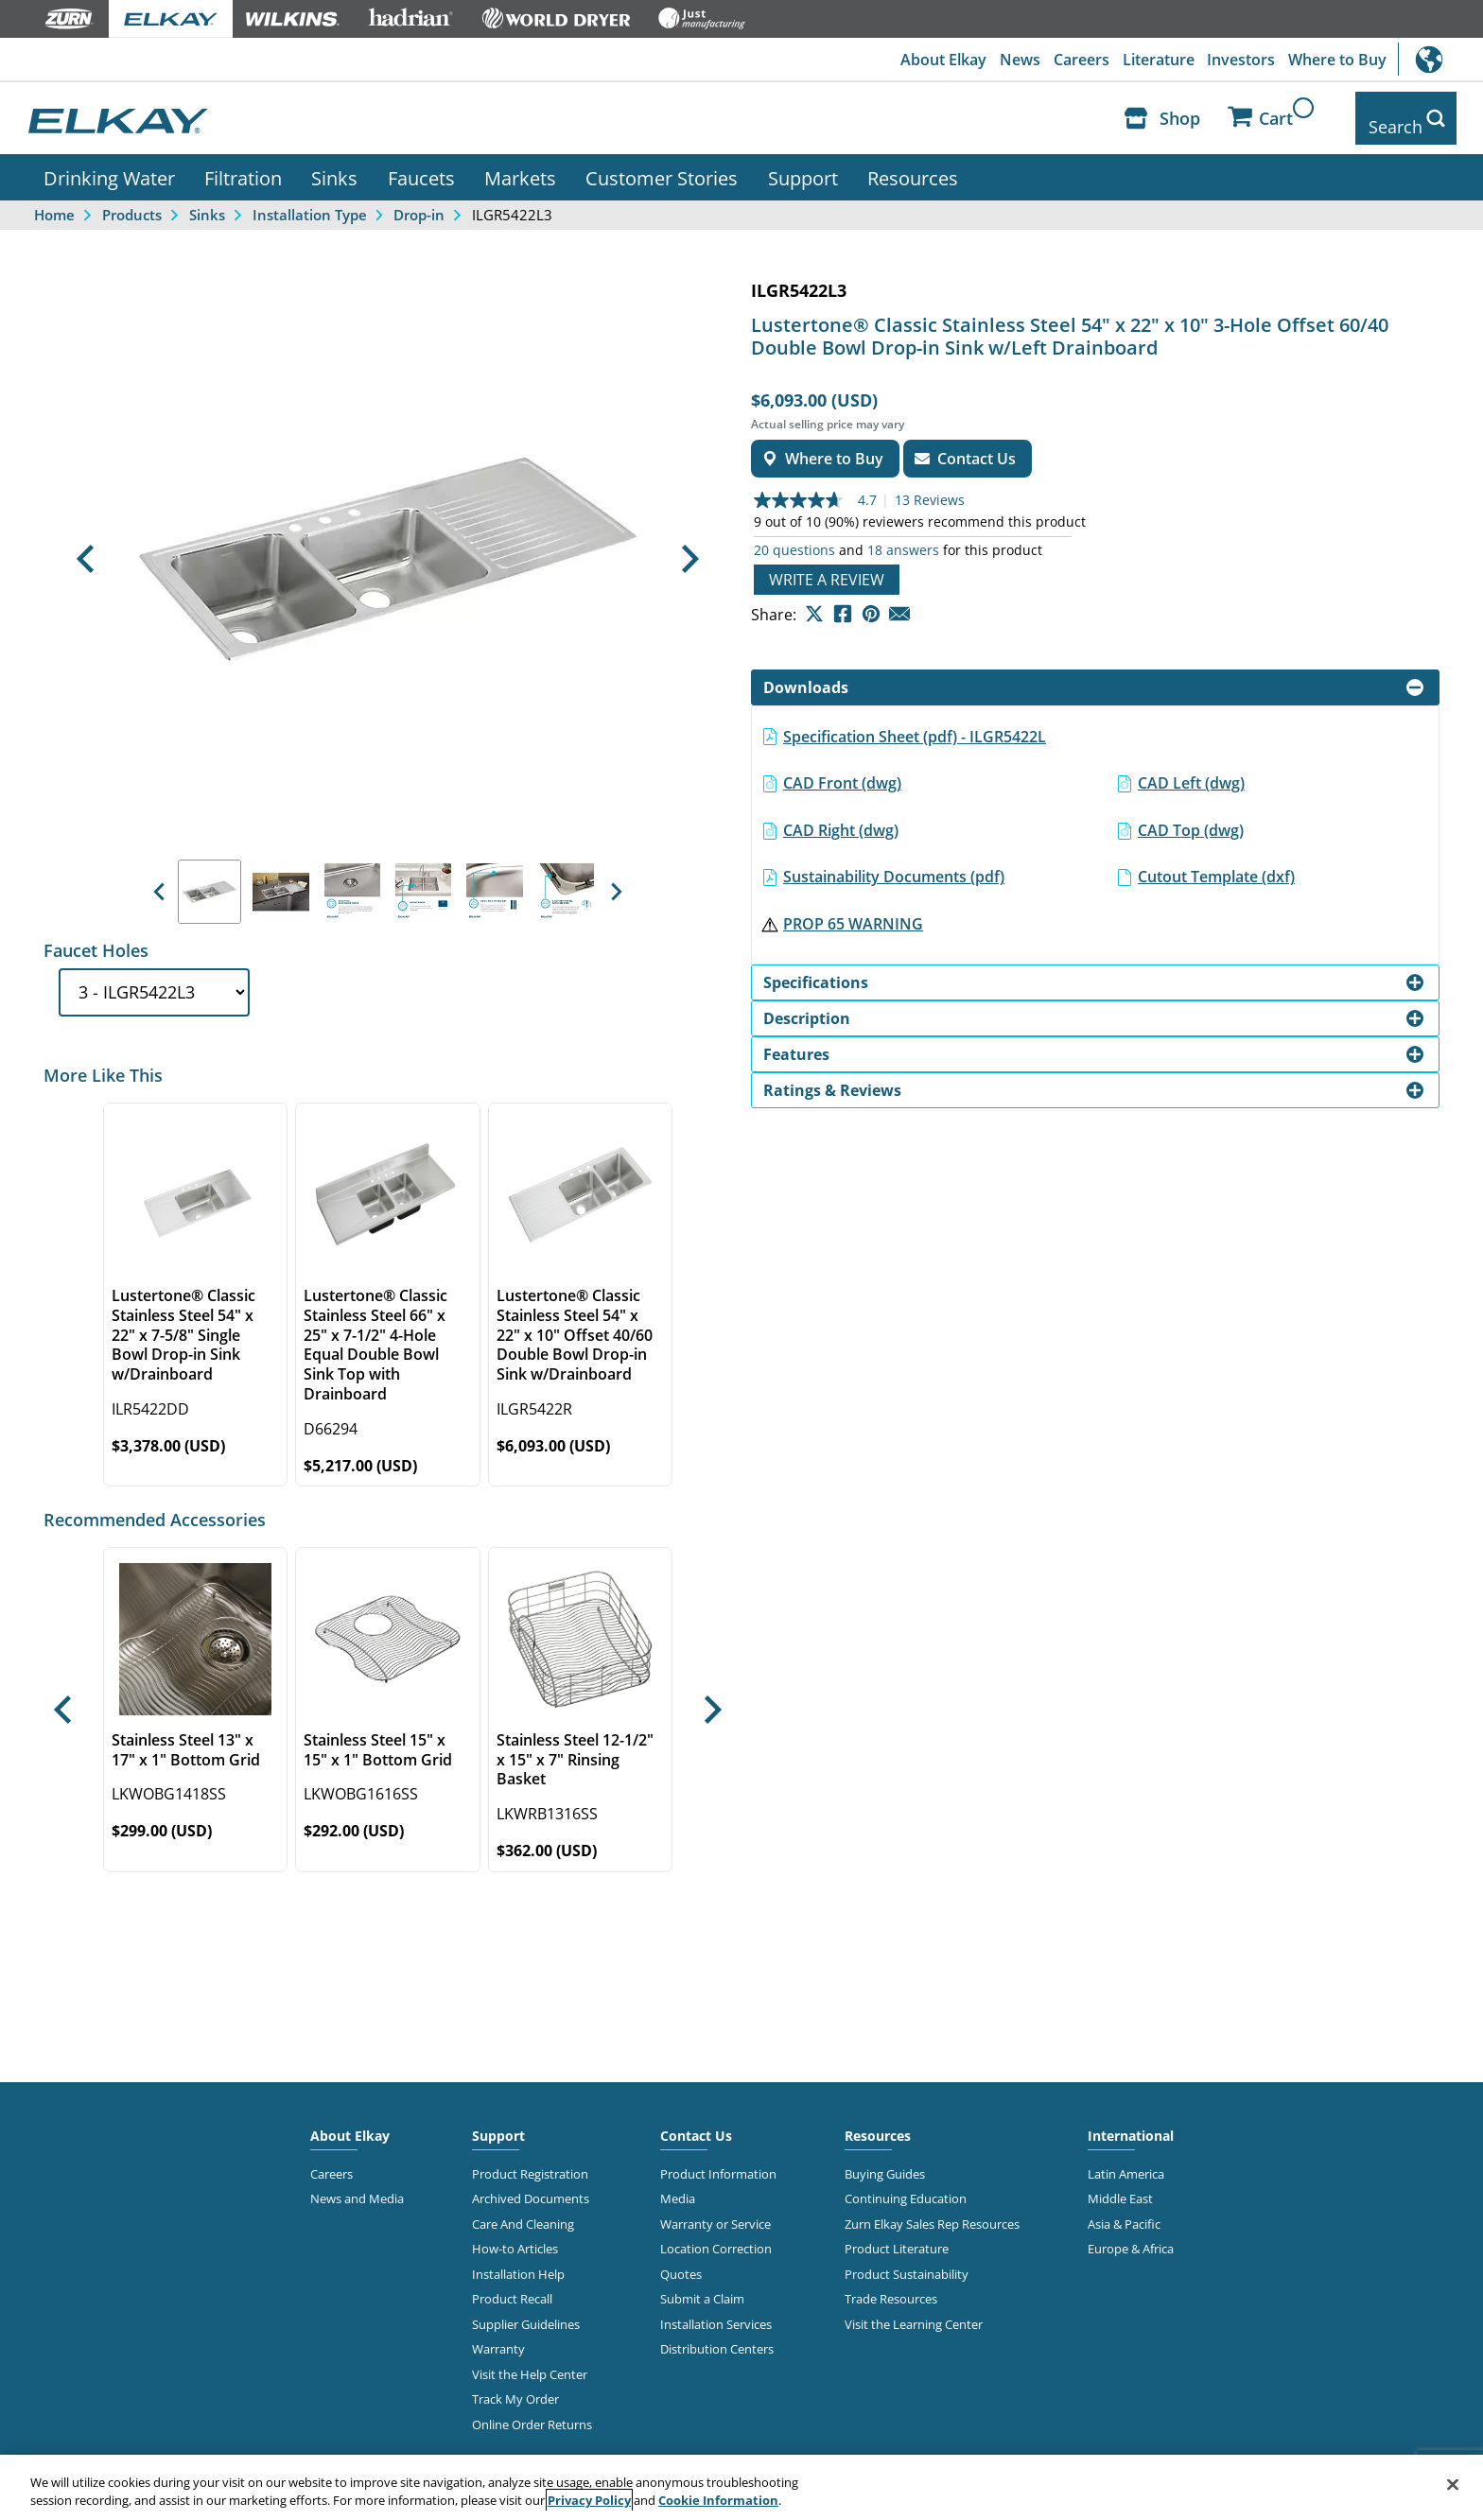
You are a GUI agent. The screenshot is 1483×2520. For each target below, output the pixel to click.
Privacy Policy (589, 2500)
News (1010, 59)
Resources (912, 163)
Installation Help (518, 2259)
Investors (1238, 59)
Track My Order (515, 2384)
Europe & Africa (1131, 2235)
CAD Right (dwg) (841, 816)
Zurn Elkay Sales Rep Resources (932, 2209)
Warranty (498, 2334)
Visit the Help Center (529, 2360)
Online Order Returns (532, 2410)
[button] (85, 545)
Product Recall (512, 2284)
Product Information (718, 2159)
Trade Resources (891, 2284)
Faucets (421, 163)
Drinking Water (109, 163)
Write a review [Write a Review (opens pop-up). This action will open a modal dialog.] (826, 565)
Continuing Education (906, 2185)
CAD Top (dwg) (1191, 816)
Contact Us (696, 2121)
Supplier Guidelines (526, 2310)
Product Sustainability (906, 2259)
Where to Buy (1336, 59)
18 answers (903, 536)
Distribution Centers (717, 2334)
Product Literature (897, 2235)
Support (803, 163)
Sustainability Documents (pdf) (893, 863)
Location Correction (716, 2235)
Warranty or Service (715, 2209)
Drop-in (419, 200)
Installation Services (716, 2310)
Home (54, 200)
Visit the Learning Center (914, 2310)
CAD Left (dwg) (1191, 768)
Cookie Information (718, 2500)
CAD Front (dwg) (842, 768)
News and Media (357, 2185)
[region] (741, 2487)
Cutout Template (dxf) (1216, 863)
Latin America (1126, 2159)
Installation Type (310, 200)
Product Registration (530, 2159)
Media (677, 2185)
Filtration (243, 163)
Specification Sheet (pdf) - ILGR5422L (914, 722)
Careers (1074, 59)
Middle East (1120, 2185)
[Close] (1453, 2485)
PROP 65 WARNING (853, 909)
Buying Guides (885, 2159)
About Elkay (932, 59)
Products (132, 200)
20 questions (794, 536)
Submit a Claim (702, 2284)
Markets (520, 163)
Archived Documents (530, 2185)
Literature (1153, 59)
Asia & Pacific (1124, 2209)
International (1440, 59)
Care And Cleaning (523, 2209)
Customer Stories (661, 163)
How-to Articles (515, 2235)
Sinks (334, 163)
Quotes (681, 2259)
